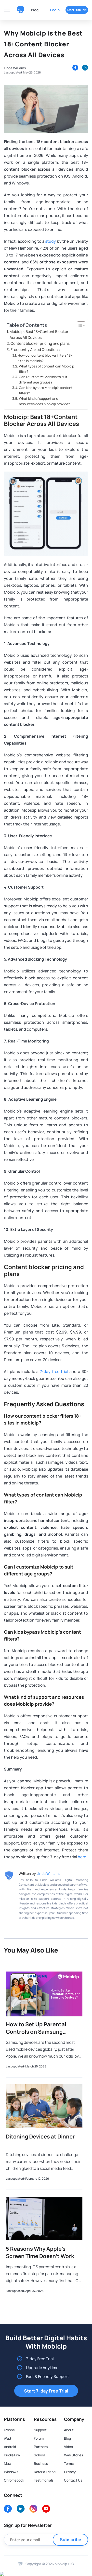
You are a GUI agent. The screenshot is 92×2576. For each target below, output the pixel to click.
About (69, 2430)
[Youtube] (46, 2509)
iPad (7, 2438)
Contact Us (73, 2480)
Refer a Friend (44, 2472)
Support (40, 2430)
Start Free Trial (77, 10)
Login (55, 10)
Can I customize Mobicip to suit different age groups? (43, 379)
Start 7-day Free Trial (46, 2391)
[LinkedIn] (21, 2509)
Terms (69, 2463)
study (50, 241)
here (82, 1857)
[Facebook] (75, 68)
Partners (41, 2447)
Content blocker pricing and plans (40, 343)
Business (41, 2463)
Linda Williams (15, 68)
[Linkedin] (85, 68)
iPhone (9, 2430)
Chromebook (14, 2480)
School (39, 2455)
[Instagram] (33, 2509)
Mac (7, 2463)
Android (10, 2447)
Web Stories (73, 2455)
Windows (11, 2472)
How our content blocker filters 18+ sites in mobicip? (45, 358)
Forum (39, 2438)
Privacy (70, 2472)
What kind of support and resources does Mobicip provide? (44, 401)
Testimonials (43, 2480)
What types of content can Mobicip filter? (46, 369)
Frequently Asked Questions (35, 349)
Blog (35, 10)
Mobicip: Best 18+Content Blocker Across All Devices (39, 334)
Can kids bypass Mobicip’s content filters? (46, 390)
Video (68, 2447)
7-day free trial (54, 1371)
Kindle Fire (12, 2455)
